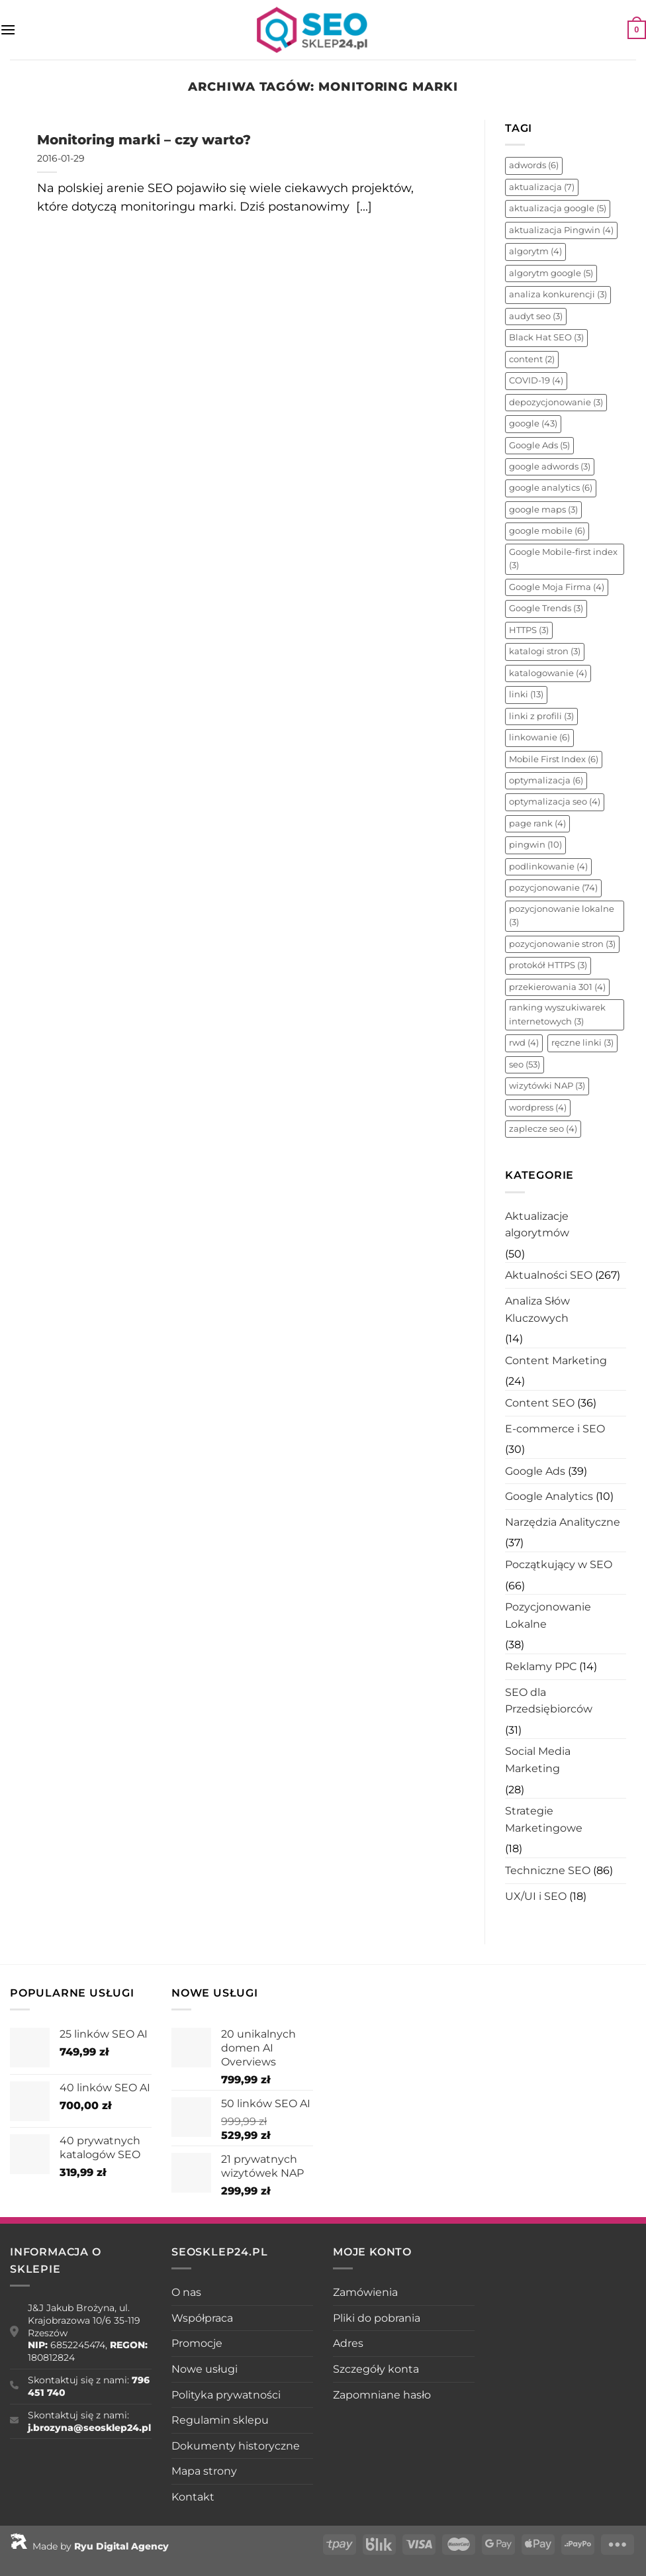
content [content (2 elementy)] (532, 359)
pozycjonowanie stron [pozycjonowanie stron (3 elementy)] (562, 944)
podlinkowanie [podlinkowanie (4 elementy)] (548, 866)
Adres (348, 2343)
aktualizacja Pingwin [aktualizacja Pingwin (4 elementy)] (561, 230)
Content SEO (540, 1403)
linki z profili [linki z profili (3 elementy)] (541, 716)
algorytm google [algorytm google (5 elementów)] (551, 273)
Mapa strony (204, 2471)
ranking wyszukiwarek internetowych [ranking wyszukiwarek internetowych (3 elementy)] (557, 1014)
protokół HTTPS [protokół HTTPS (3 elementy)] (548, 965)
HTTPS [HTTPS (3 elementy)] (529, 630)
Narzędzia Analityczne (562, 1522)
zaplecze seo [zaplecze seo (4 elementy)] (543, 1129)
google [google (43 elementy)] (533, 423)
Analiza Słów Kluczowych (537, 1309)
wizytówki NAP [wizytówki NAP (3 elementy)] (547, 1086)
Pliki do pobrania (376, 2318)
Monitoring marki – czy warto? (144, 139)
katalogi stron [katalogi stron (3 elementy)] (544, 651)
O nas (186, 2292)
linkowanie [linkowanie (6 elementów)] (539, 737)
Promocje (196, 2343)
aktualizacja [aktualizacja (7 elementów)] (542, 187)
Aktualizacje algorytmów (537, 1225)
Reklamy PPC (541, 1666)
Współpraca (202, 2318)
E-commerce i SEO (555, 1428)
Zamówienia (365, 2292)
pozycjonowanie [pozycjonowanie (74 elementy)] (553, 888)
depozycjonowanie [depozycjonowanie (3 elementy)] (556, 402)
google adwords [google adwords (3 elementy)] (549, 466)
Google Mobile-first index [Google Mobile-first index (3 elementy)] (563, 558)
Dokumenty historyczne (235, 2446)
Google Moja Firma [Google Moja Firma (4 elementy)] (556, 587)
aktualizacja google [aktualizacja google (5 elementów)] (557, 208)
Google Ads (535, 1471)
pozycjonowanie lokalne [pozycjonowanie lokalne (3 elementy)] (561, 915)
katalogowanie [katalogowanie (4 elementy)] (548, 673)
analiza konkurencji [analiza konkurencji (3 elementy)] (558, 294)
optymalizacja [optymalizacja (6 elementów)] (546, 780)
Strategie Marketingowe (543, 1819)
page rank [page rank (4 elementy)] (537, 823)
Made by (89, 2546)
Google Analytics (549, 1496)
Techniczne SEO (547, 1870)
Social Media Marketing (538, 1760)
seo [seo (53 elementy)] (524, 1064)
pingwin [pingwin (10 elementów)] (535, 845)
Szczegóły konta (376, 2369)
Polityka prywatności (226, 2395)
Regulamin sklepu (220, 2420)
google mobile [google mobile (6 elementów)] (547, 531)
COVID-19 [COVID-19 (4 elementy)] (536, 380)
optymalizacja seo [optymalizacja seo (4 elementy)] (554, 802)
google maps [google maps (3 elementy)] (543, 510)
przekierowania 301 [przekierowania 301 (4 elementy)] (557, 987)
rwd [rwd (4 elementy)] (524, 1043)
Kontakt (192, 2497)
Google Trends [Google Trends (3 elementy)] (546, 608)
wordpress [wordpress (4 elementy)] (538, 1108)
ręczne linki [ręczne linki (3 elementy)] (582, 1043)
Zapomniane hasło (382, 2395)
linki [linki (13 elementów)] (526, 694)
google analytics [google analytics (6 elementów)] (550, 488)
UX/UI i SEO (536, 1896)
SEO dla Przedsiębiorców (548, 1701)
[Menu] (8, 29)
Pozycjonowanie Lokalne (548, 1615)
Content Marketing (556, 1360)
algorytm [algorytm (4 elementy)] (535, 251)
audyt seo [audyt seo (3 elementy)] (536, 316)
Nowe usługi (204, 2369)
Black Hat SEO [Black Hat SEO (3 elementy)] (546, 337)
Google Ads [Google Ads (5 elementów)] (539, 445)
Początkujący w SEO (558, 1564)
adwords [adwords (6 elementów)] (534, 165)
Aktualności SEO (548, 1275)
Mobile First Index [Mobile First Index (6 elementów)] (553, 759)
